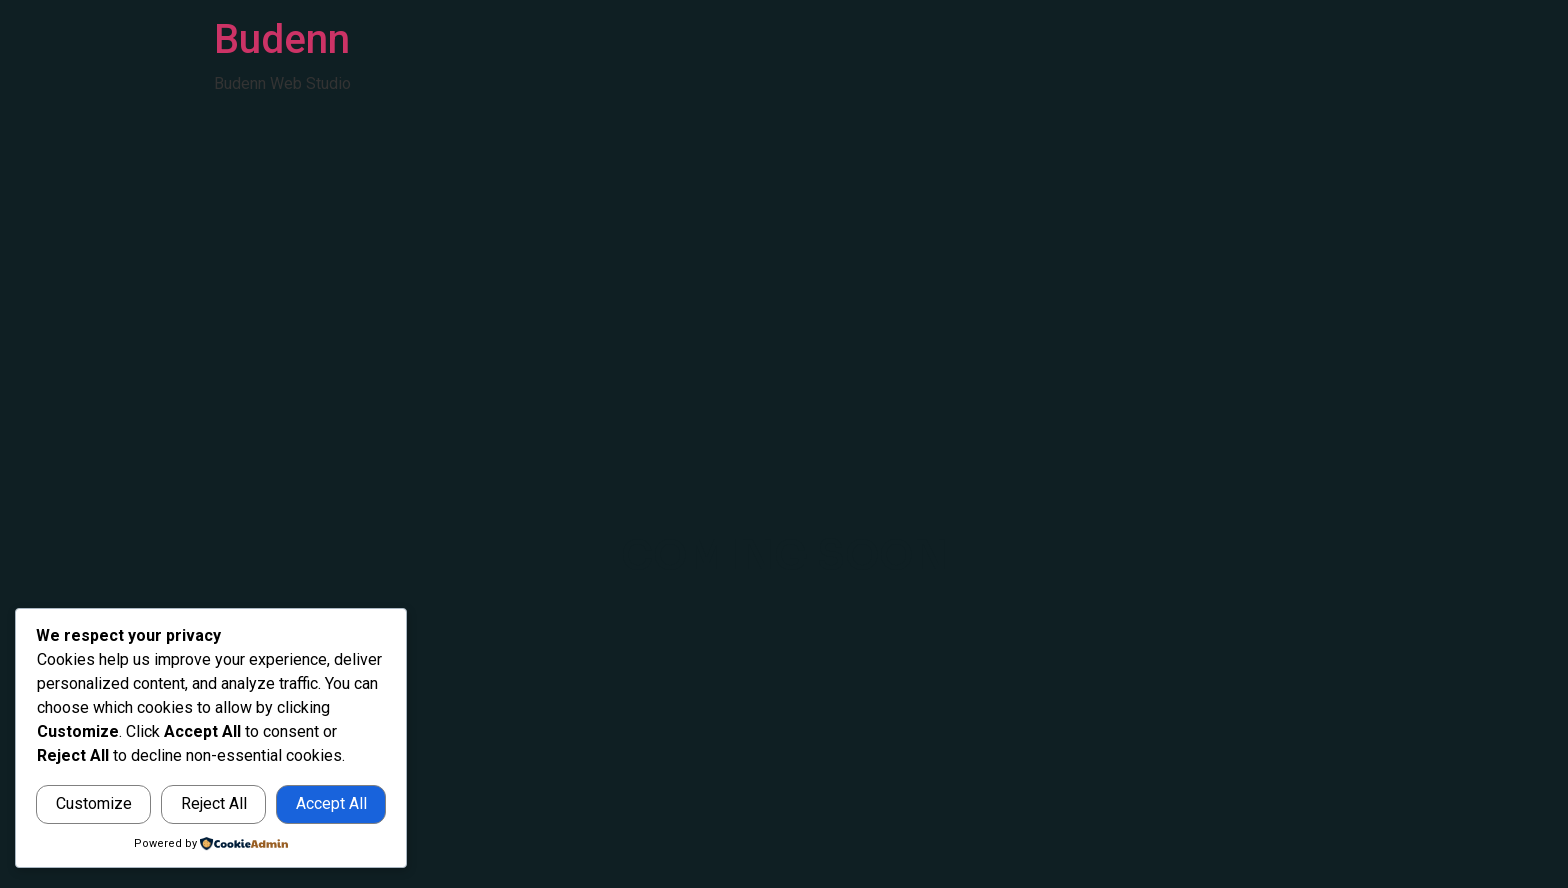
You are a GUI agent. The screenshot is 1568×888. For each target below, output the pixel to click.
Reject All (214, 803)
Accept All (331, 803)
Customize (94, 803)
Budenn (282, 39)
